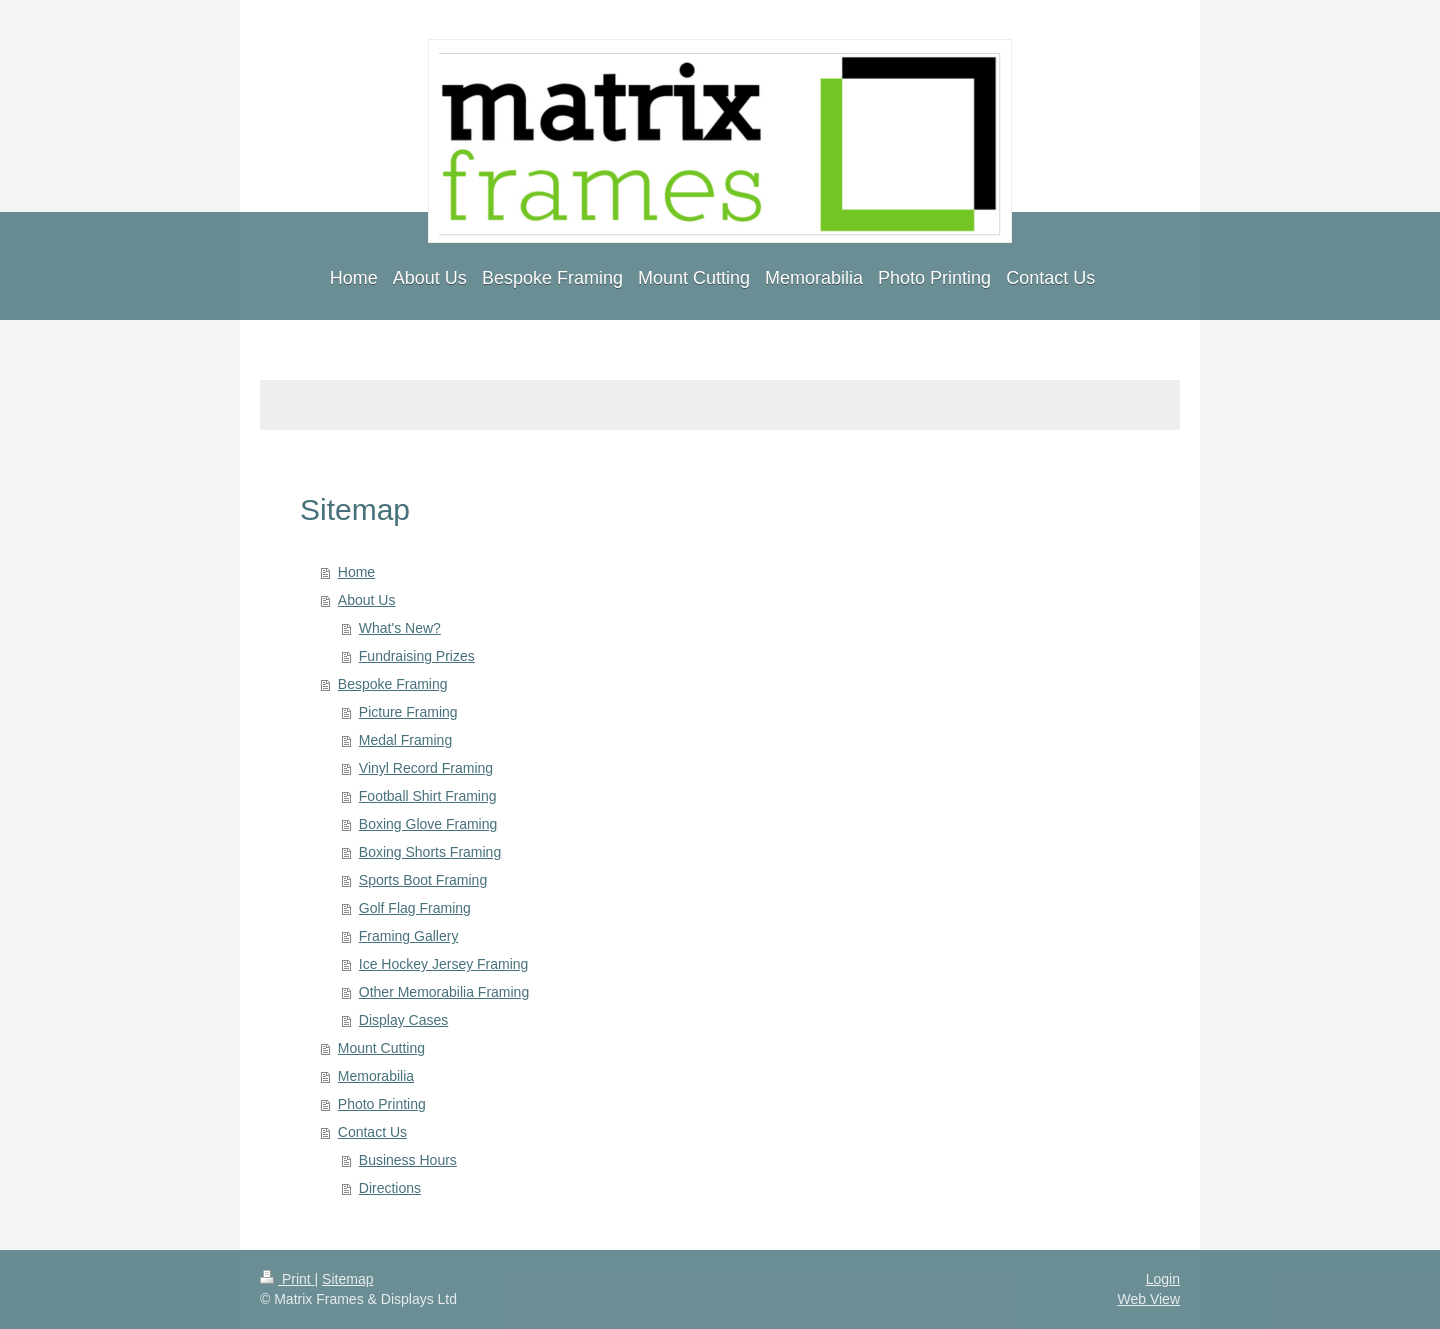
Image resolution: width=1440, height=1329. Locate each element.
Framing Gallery (409, 936)
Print (287, 1279)
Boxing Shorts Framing (430, 852)
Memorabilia (376, 1076)
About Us (367, 600)
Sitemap (347, 1279)
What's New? (400, 628)
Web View (1148, 1299)
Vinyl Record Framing (426, 768)
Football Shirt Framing (428, 796)
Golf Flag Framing (415, 908)
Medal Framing (405, 740)
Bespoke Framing (393, 684)
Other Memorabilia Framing (444, 992)
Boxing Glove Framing (428, 824)
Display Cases (403, 1020)
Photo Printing (382, 1104)
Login (1163, 1279)
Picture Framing (408, 712)
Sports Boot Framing (423, 880)
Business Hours (408, 1160)
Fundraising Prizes (417, 656)
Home (356, 572)
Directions (390, 1188)
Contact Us (372, 1132)
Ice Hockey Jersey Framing (444, 964)
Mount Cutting (381, 1048)
